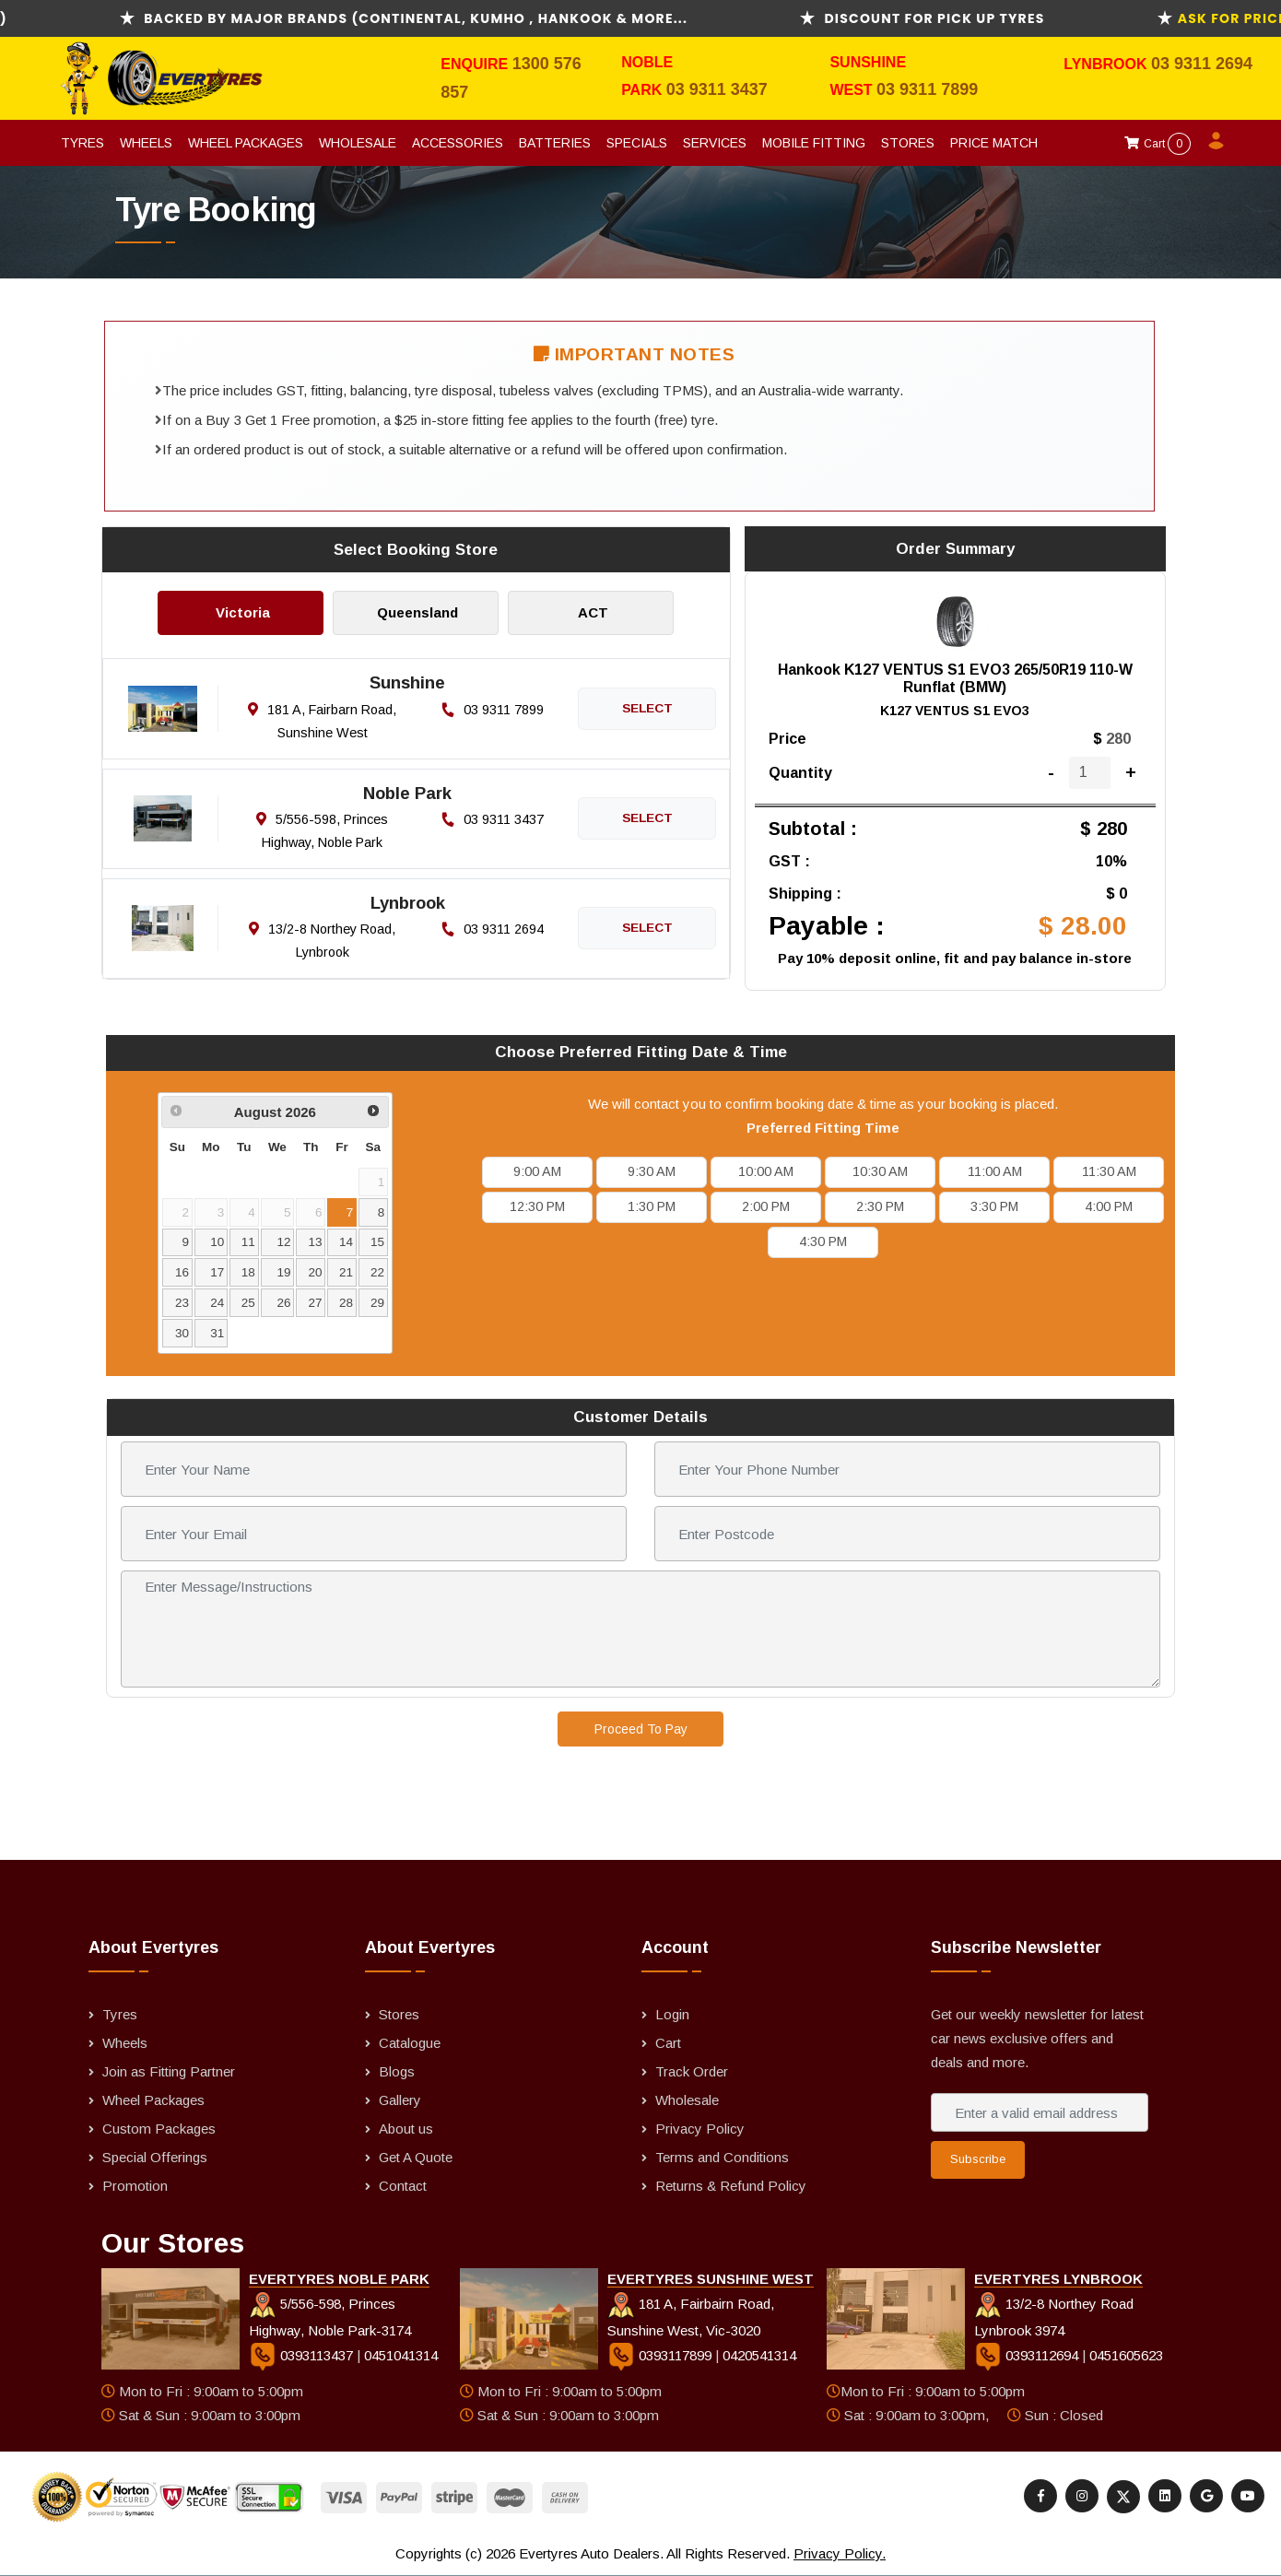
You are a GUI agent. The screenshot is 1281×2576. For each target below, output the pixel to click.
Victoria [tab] (243, 612)
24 (217, 1303)
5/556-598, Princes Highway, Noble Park (322, 831)
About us (406, 2128)
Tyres (82, 142)
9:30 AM (652, 1171)
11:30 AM (1109, 1171)
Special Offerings (154, 2157)
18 (248, 1272)
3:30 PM (994, 1206)
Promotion (135, 2186)
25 (248, 1303)
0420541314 (759, 2355)
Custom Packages (159, 2128)
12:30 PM (537, 1206)
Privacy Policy (700, 2128)
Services (714, 142)
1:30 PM (652, 1206)
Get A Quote (415, 2157)
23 (182, 1303)
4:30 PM (823, 1241)
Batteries (555, 142)
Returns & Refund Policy (730, 2186)
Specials (636, 142)
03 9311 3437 (717, 89)
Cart (1157, 144)
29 (377, 1303)
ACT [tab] (593, 612)
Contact (403, 2186)
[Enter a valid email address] (1039, 2112)
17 (217, 1272)
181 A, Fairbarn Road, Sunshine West (322, 721)
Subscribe (977, 2159)
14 (346, 1242)
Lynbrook (1107, 64)
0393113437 (303, 2355)
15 (377, 1242)
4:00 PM (1109, 1206)
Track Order (691, 2071)
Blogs (397, 2071)
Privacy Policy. (839, 2553)
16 (182, 1272)
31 (217, 1333)
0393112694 (1028, 2355)
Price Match (994, 142)
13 (315, 1242)
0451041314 (401, 2355)
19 (284, 1272)
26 (284, 1303)
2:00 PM (766, 1206)
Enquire (476, 64)
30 (182, 1333)
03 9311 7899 (927, 89)
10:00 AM (765, 1171)
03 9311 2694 (1201, 63)
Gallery (400, 2100)
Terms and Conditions (722, 2157)
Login (672, 2014)
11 (248, 1242)
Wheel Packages (245, 142)
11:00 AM (995, 1171)
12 (284, 1242)
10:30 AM (880, 1171)
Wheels (146, 142)
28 (346, 1303)
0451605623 (1126, 2355)
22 (377, 1272)
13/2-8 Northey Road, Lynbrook (322, 940)
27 (315, 1303)
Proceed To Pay (641, 1729)
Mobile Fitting (813, 142)
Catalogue (410, 2043)
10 (217, 1242)
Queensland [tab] (417, 612)
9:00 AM (537, 1171)
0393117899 (661, 2355)
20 (315, 1272)
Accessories (457, 142)
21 (346, 1272)
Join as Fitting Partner (168, 2071)
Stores (907, 142)
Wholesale (357, 142)
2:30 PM (880, 1206)
